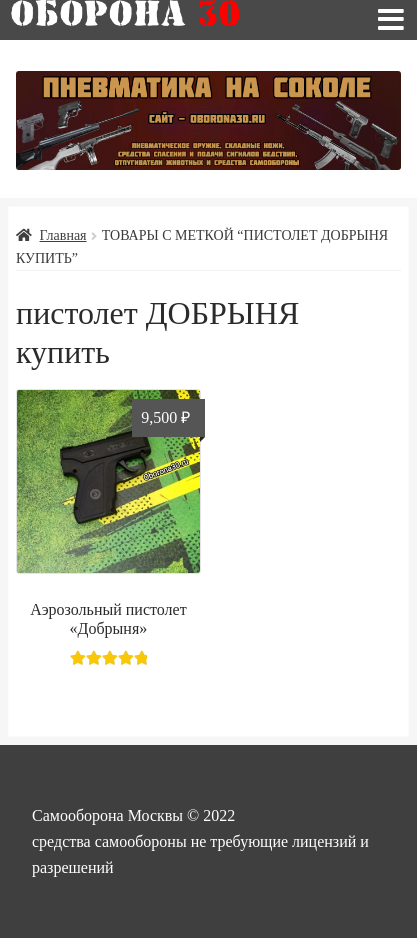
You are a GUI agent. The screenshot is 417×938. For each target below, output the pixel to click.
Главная (63, 235)
